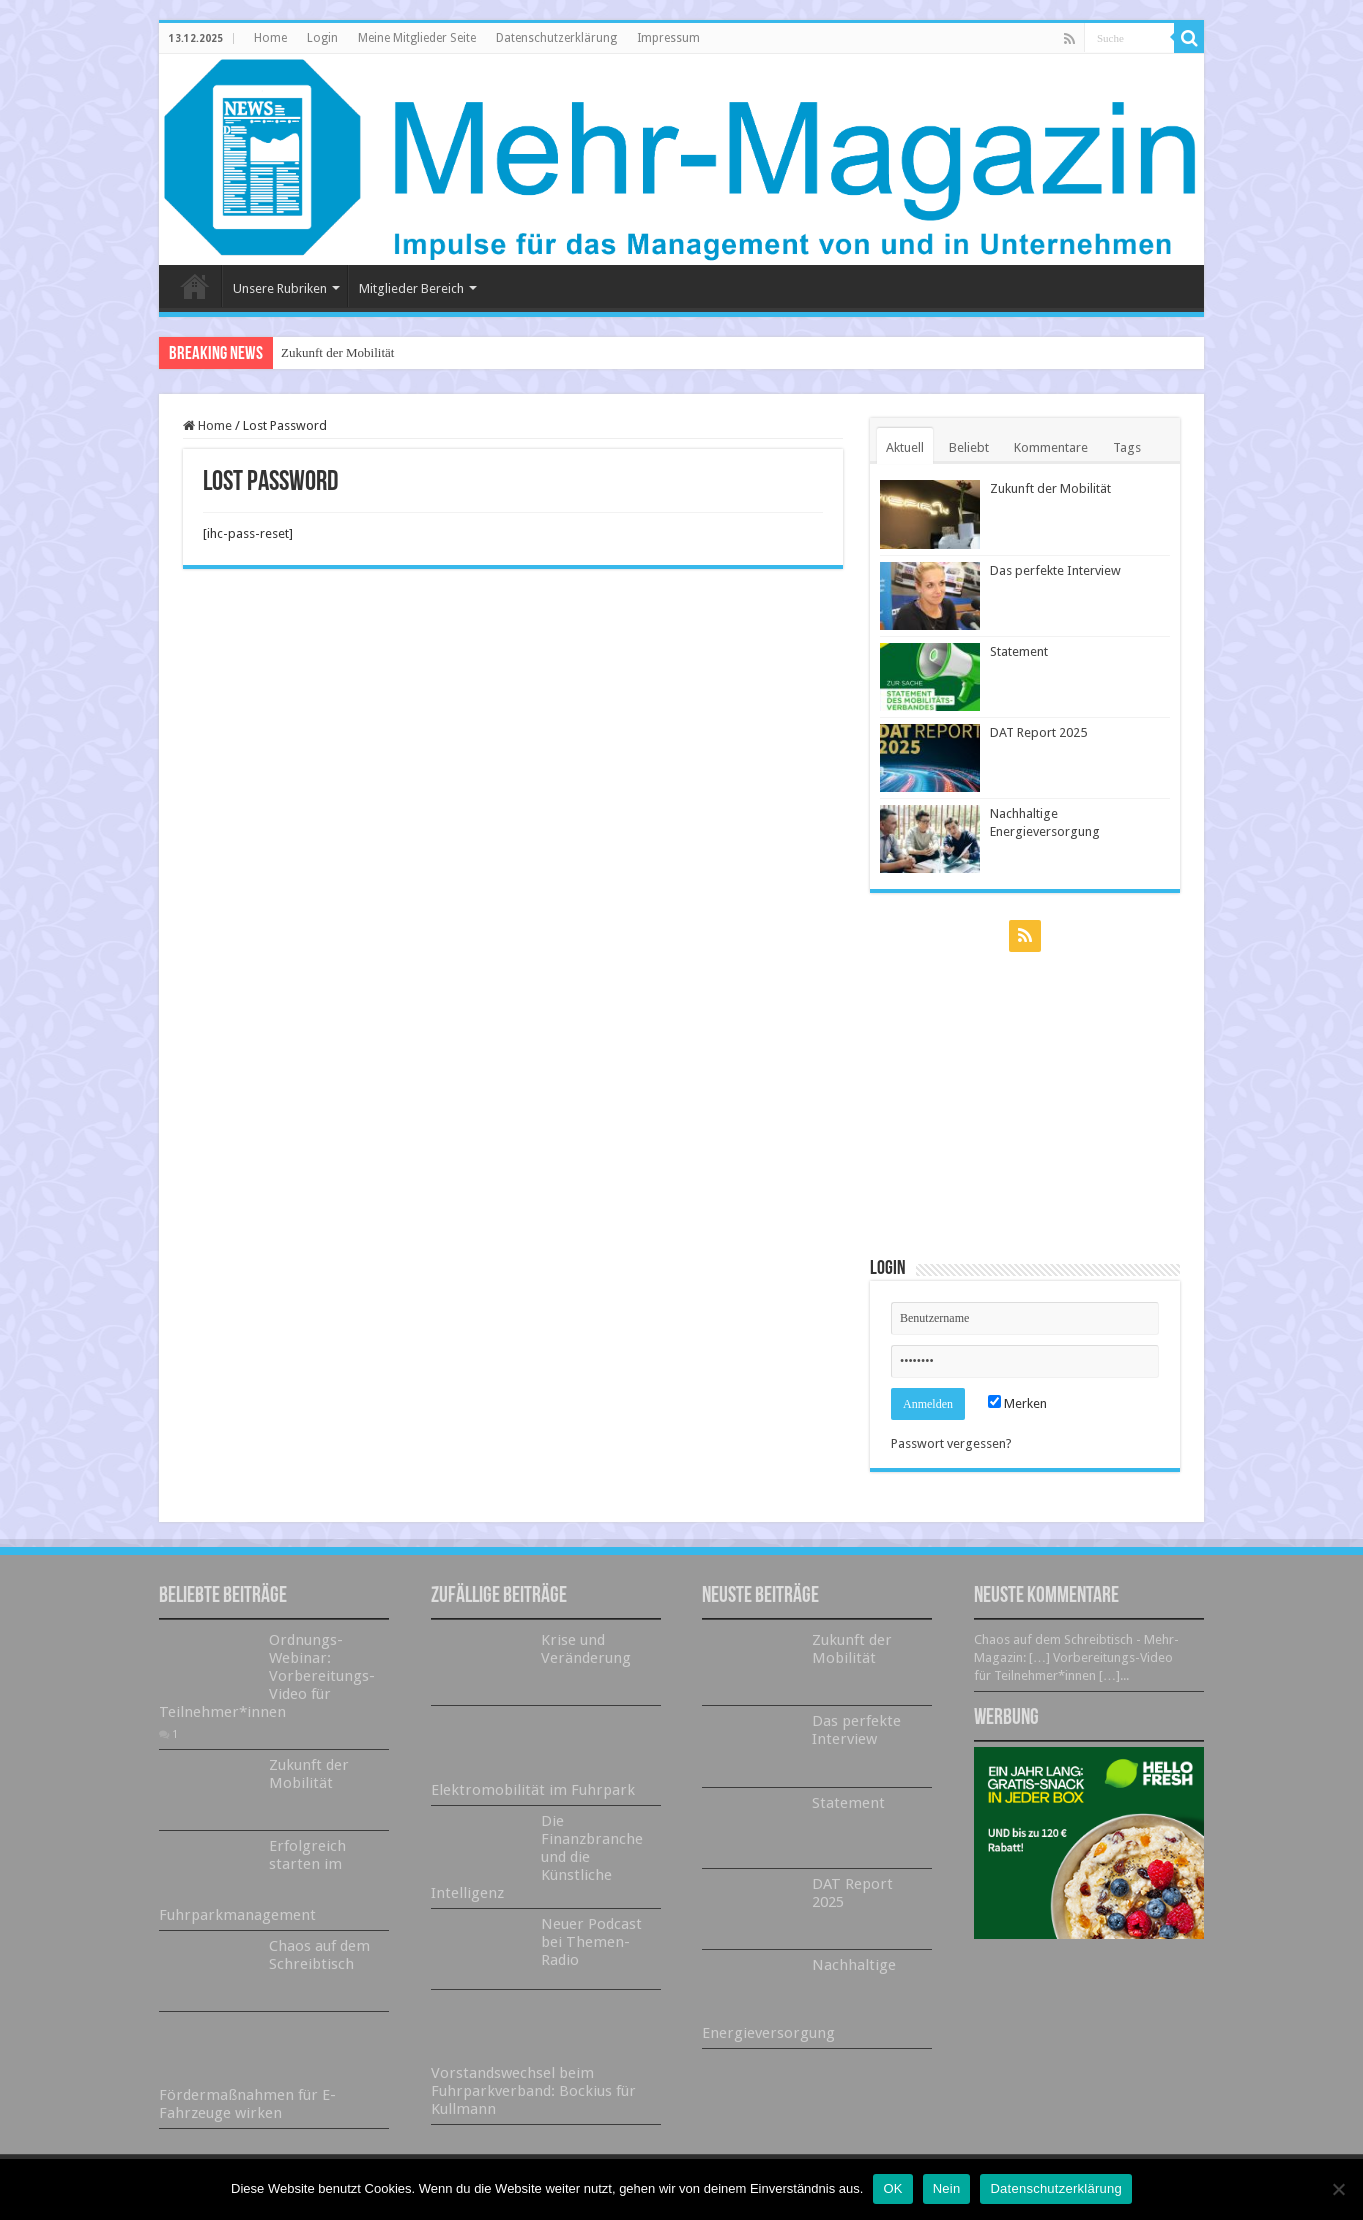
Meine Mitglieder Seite (417, 38)
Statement (1019, 651)
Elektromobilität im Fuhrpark (533, 1790)
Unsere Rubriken (280, 288)
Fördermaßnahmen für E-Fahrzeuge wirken (247, 2104)
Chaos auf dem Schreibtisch (319, 1955)
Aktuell (905, 447)
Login (322, 38)
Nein (947, 2188)
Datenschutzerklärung (556, 38)
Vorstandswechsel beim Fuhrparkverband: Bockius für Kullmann (533, 2091)
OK (892, 2188)
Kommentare (1051, 447)
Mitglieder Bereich (411, 288)
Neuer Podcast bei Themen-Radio (591, 1942)
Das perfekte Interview (1055, 570)
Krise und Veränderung (586, 1649)
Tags (1127, 447)
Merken (1017, 1403)
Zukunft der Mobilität (337, 352)
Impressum (668, 38)
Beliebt (969, 447)
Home (270, 38)
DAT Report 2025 (1038, 732)
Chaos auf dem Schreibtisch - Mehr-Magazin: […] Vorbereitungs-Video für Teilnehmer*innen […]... (1076, 1657)
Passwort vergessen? (951, 1443)
